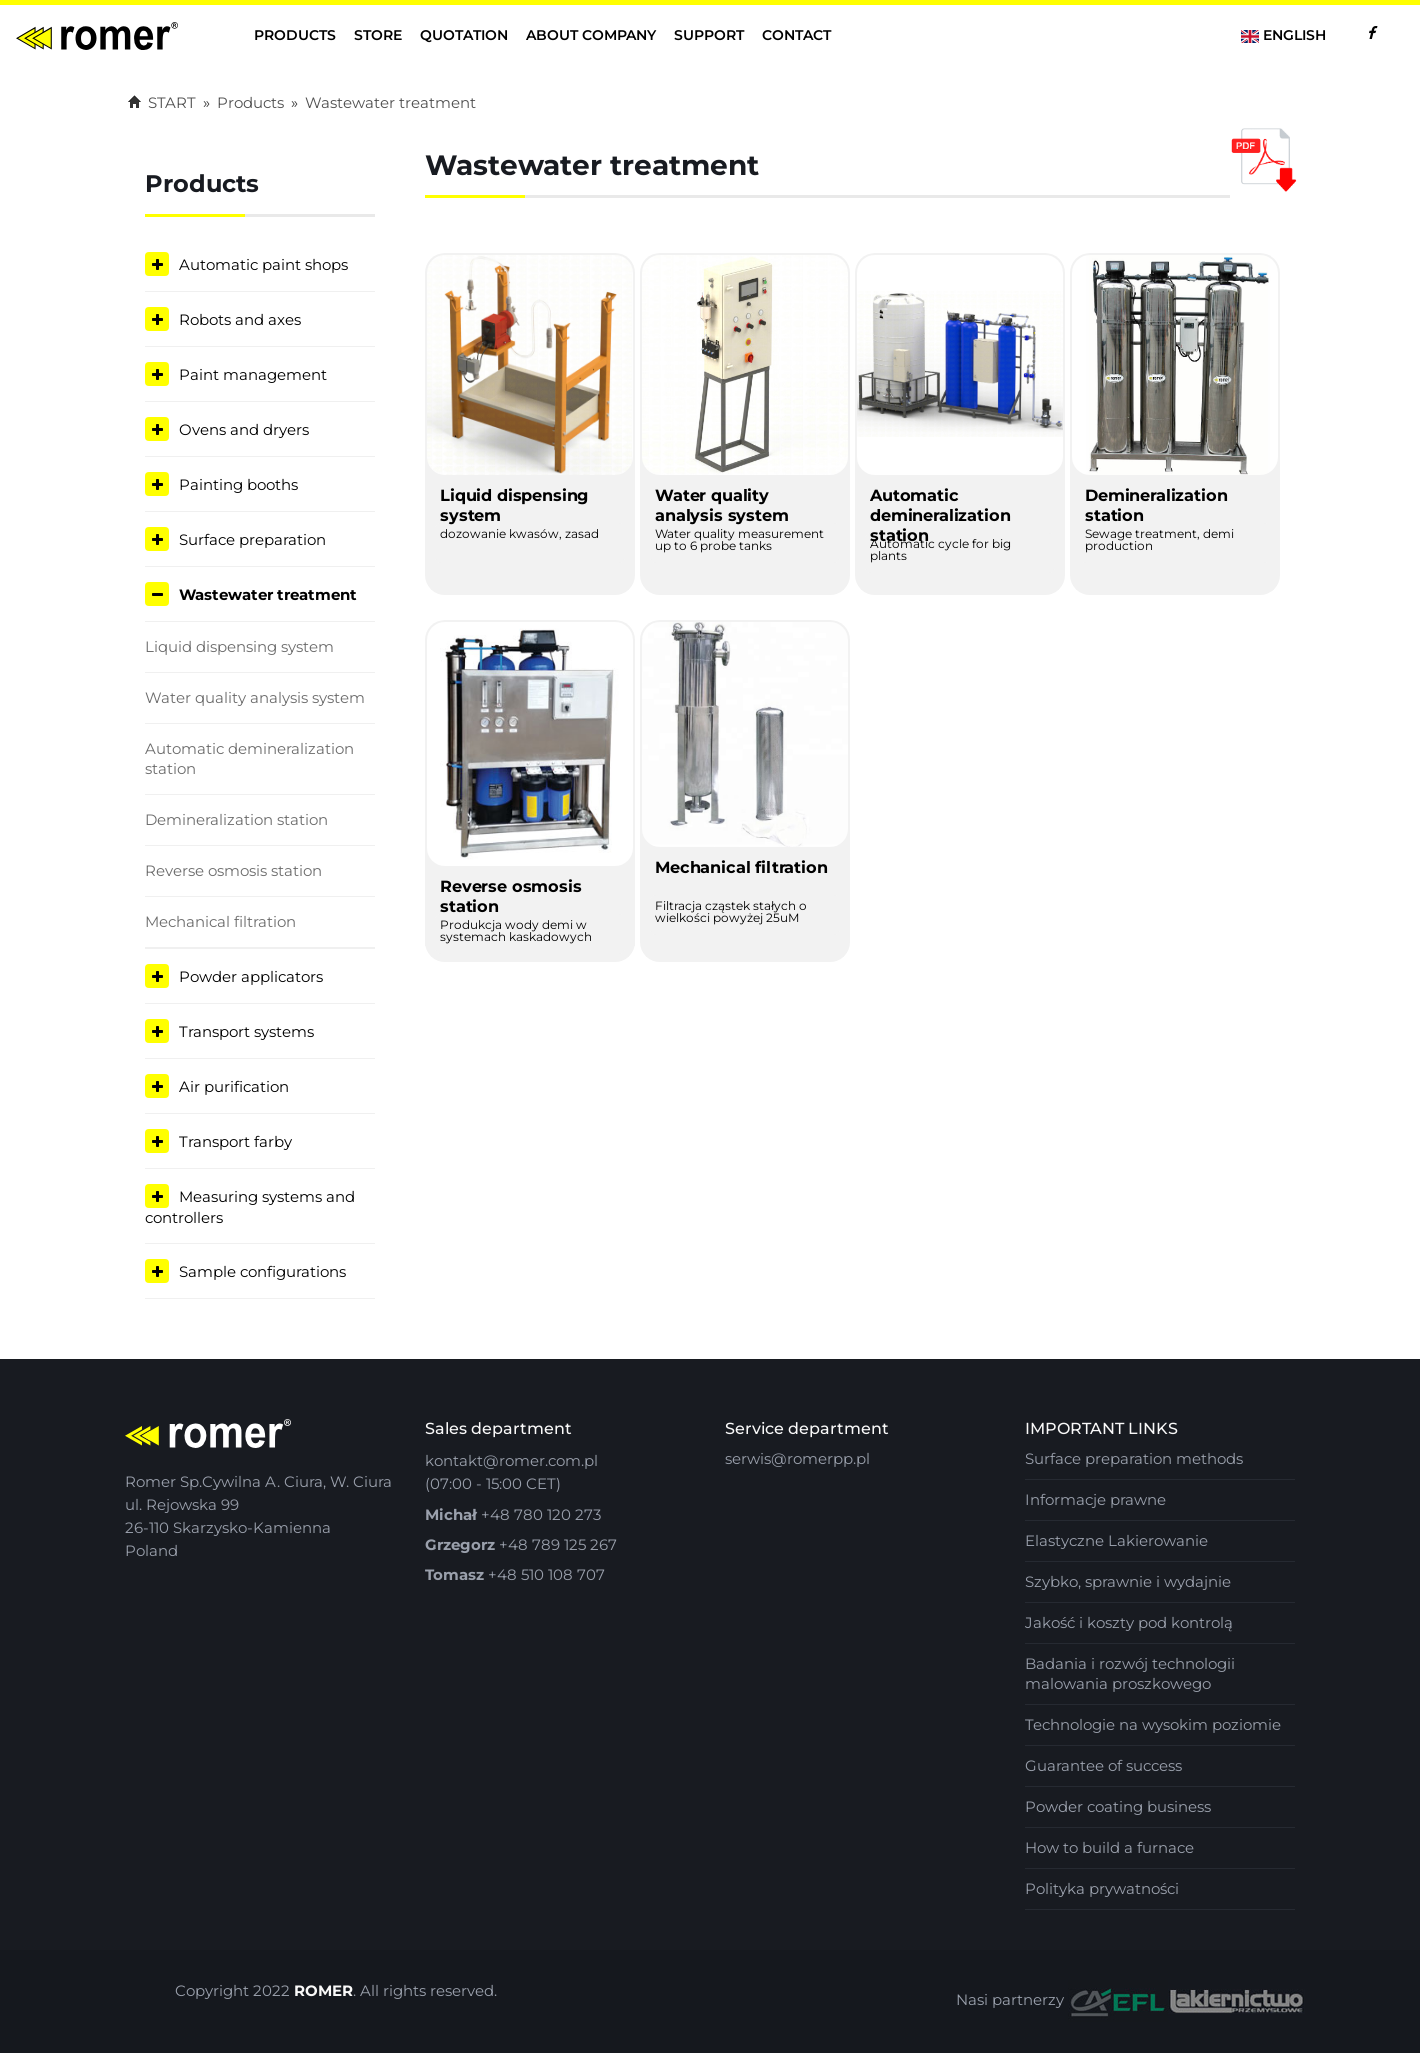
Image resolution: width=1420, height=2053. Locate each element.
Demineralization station (236, 819)
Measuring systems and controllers (250, 1207)
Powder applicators (251, 976)
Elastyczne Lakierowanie (1116, 1540)
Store (378, 35)
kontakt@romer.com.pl (511, 1460)
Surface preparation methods (1134, 1458)
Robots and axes (240, 319)
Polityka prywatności (1102, 1888)
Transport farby (235, 1141)
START (162, 102)
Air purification (234, 1086)
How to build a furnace (1109, 1847)
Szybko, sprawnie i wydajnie (1128, 1581)
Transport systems (246, 1031)
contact (796, 35)
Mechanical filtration (220, 921)
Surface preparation (252, 539)
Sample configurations (262, 1271)
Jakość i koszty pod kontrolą (1129, 1622)
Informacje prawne (1095, 1499)
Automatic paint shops (263, 264)
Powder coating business (1118, 1806)
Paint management (253, 374)
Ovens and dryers (244, 429)
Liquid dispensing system (239, 646)
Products (295, 35)
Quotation (464, 35)
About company (591, 35)
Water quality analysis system (255, 697)
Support (709, 35)
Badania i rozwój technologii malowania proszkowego (1130, 1673)
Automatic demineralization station (249, 758)
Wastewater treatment (390, 102)
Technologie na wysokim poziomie (1153, 1724)
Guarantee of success (1103, 1765)
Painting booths (238, 484)
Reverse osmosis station (233, 870)
